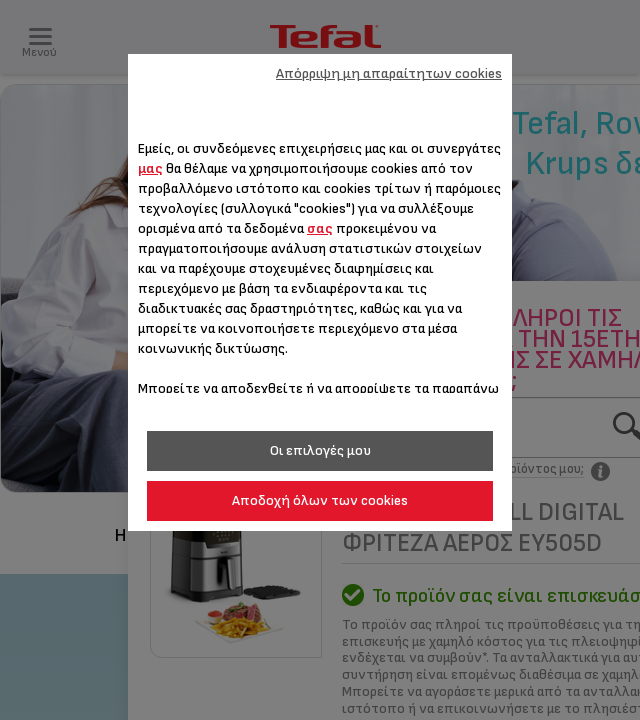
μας (150, 168)
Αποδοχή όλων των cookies (320, 500)
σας (320, 228)
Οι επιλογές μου (320, 450)
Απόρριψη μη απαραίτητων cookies (389, 73)
